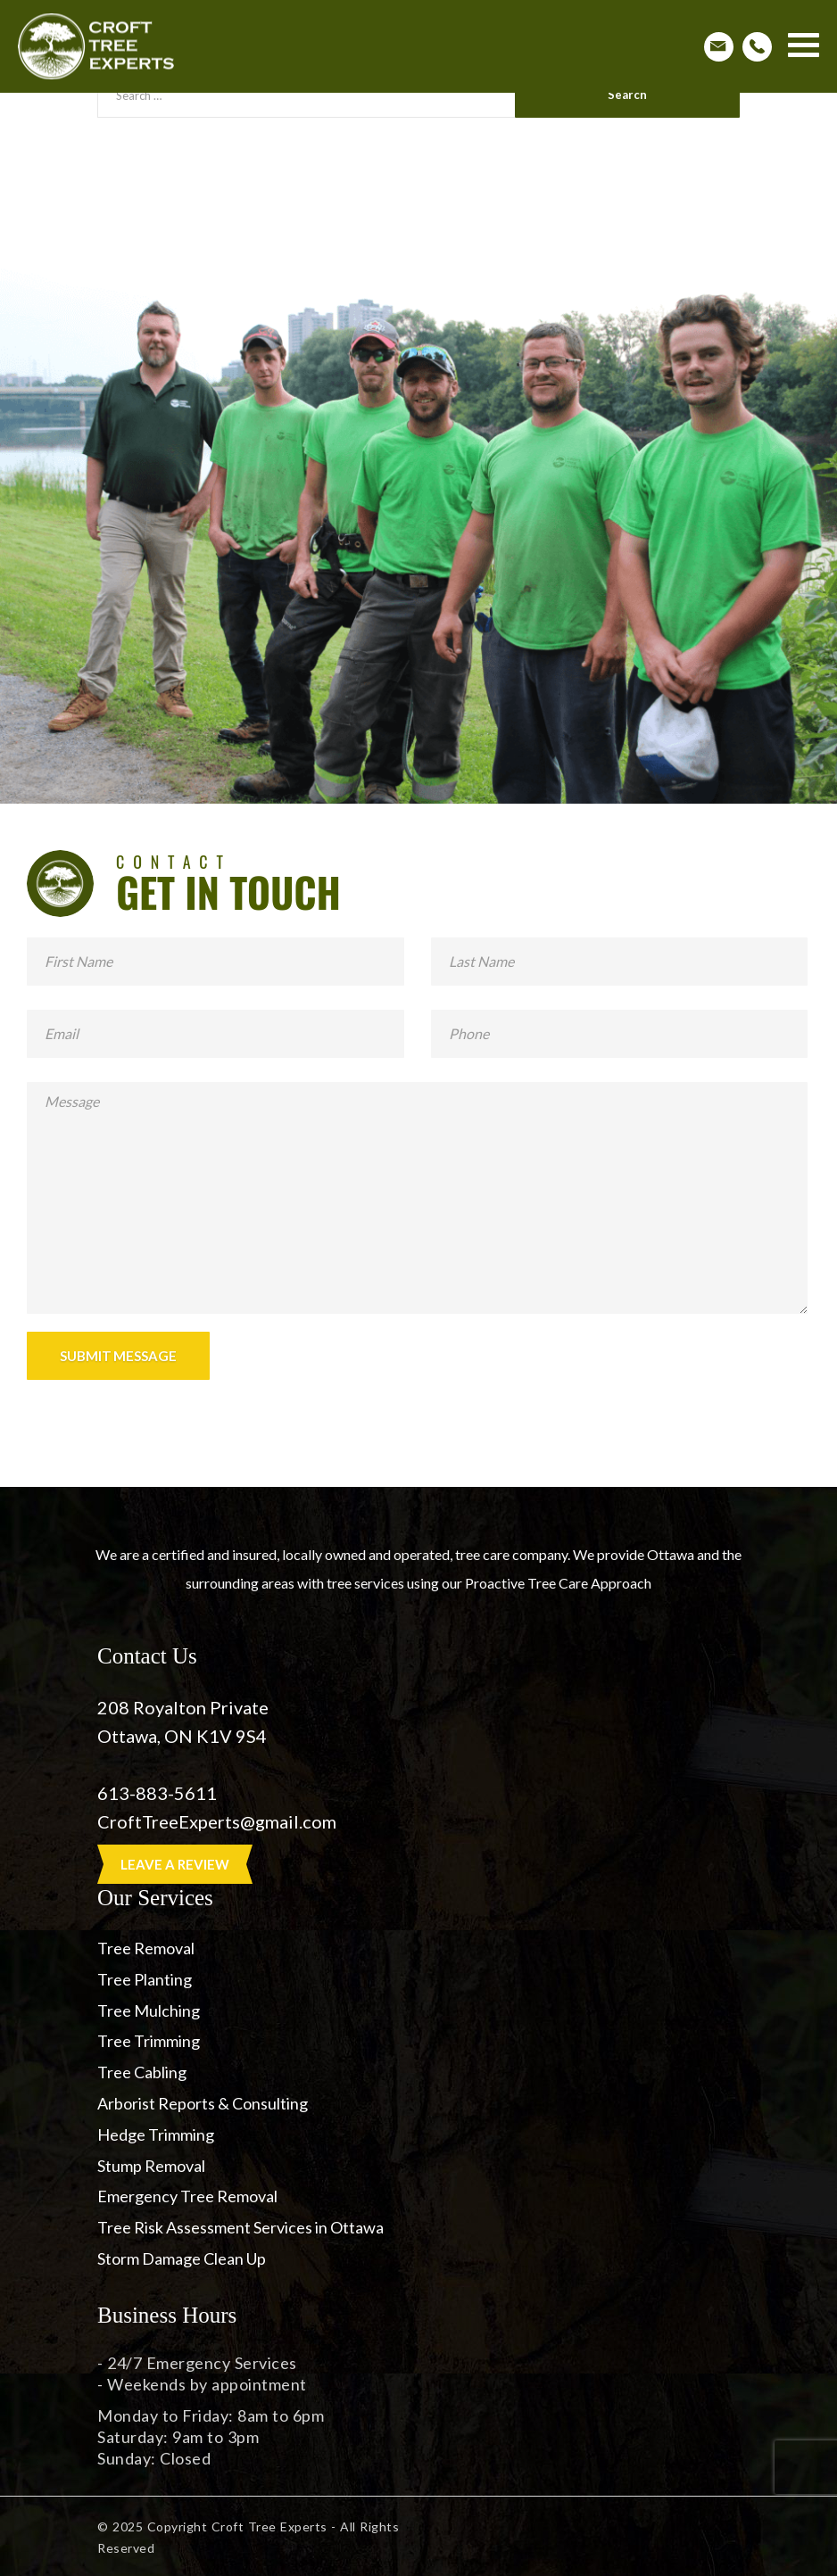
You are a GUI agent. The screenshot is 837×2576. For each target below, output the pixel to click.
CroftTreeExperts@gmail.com (218, 1821)
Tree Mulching (148, 2010)
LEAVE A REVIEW (174, 1864)
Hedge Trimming (155, 2134)
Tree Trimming (148, 2041)
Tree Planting (144, 1979)
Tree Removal (146, 1948)
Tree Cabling (141, 2072)
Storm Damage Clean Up (181, 2258)
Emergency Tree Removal (187, 2196)
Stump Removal (151, 2166)
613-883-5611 (157, 1793)
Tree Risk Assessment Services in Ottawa (240, 2227)
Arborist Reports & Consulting (202, 2103)
